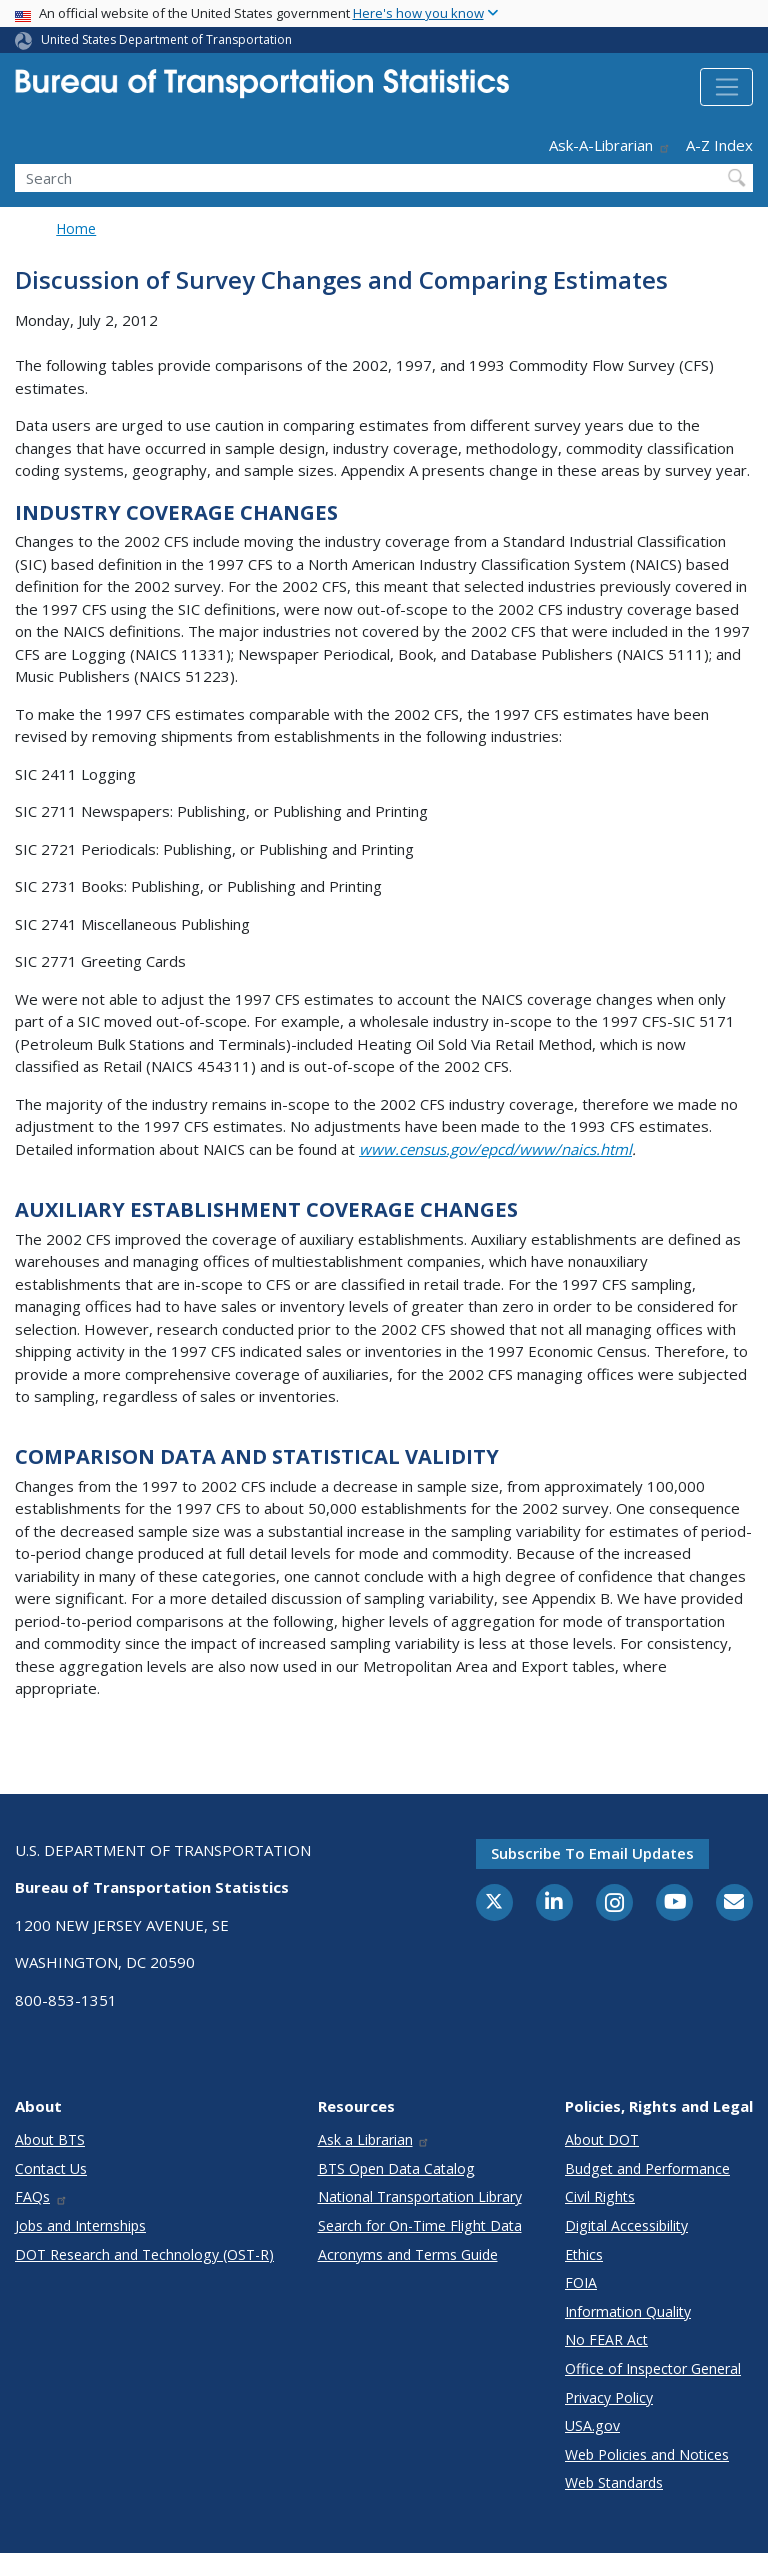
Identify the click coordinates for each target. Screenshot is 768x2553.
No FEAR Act (606, 2339)
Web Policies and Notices (647, 2454)
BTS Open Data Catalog (396, 2168)
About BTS (50, 2139)
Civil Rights (600, 2196)
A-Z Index (719, 145)
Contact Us (51, 2168)
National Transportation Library (420, 2196)
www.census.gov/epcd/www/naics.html (495, 1149)
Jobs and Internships (80, 2225)
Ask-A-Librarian (610, 145)
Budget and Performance (647, 2168)
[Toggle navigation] (726, 87)
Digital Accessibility (626, 2225)
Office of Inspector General (653, 2368)
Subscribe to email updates (592, 1853)
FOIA (581, 2282)
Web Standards (614, 2482)
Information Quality (628, 2311)
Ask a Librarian (374, 2139)
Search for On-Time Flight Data (420, 2225)
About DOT (602, 2139)
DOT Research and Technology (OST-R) (144, 2254)
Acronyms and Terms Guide (408, 2254)
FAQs (41, 2196)
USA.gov (592, 2425)
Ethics (584, 2254)
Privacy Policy (609, 2397)
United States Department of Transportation (166, 39)
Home (76, 228)
